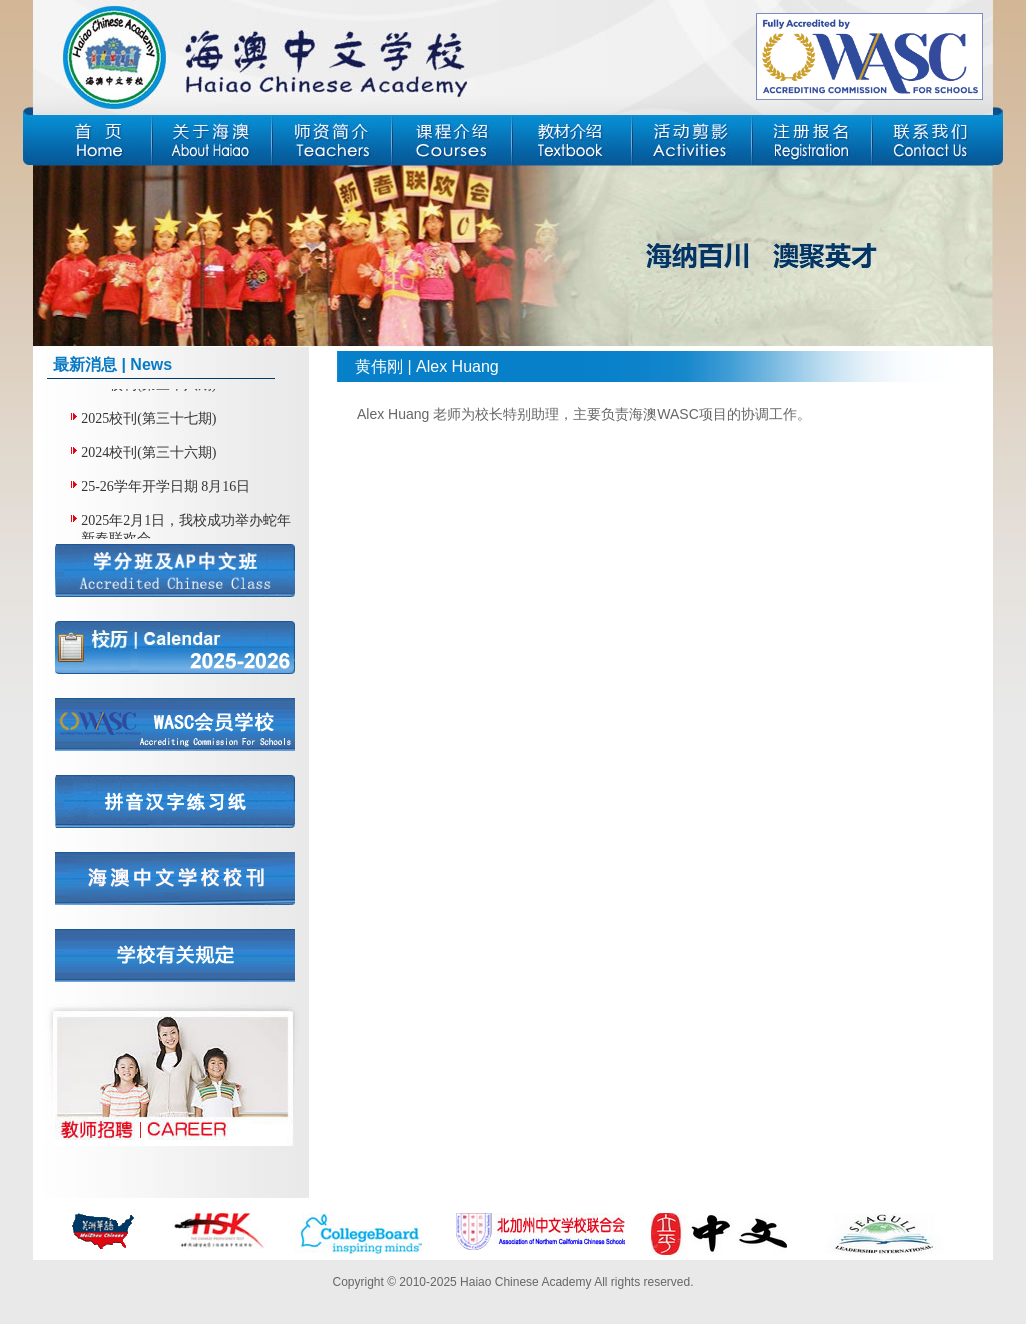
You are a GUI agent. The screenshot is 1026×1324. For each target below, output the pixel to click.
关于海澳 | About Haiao (212, 141)
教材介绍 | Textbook (572, 141)
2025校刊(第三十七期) (148, 419)
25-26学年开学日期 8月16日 (165, 487)
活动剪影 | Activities (692, 141)
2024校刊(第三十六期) (148, 453)
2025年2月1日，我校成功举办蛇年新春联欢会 (186, 530)
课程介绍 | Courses (452, 141)
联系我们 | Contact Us (932, 141)
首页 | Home (92, 141)
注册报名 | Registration (812, 141)
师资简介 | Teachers (332, 141)
